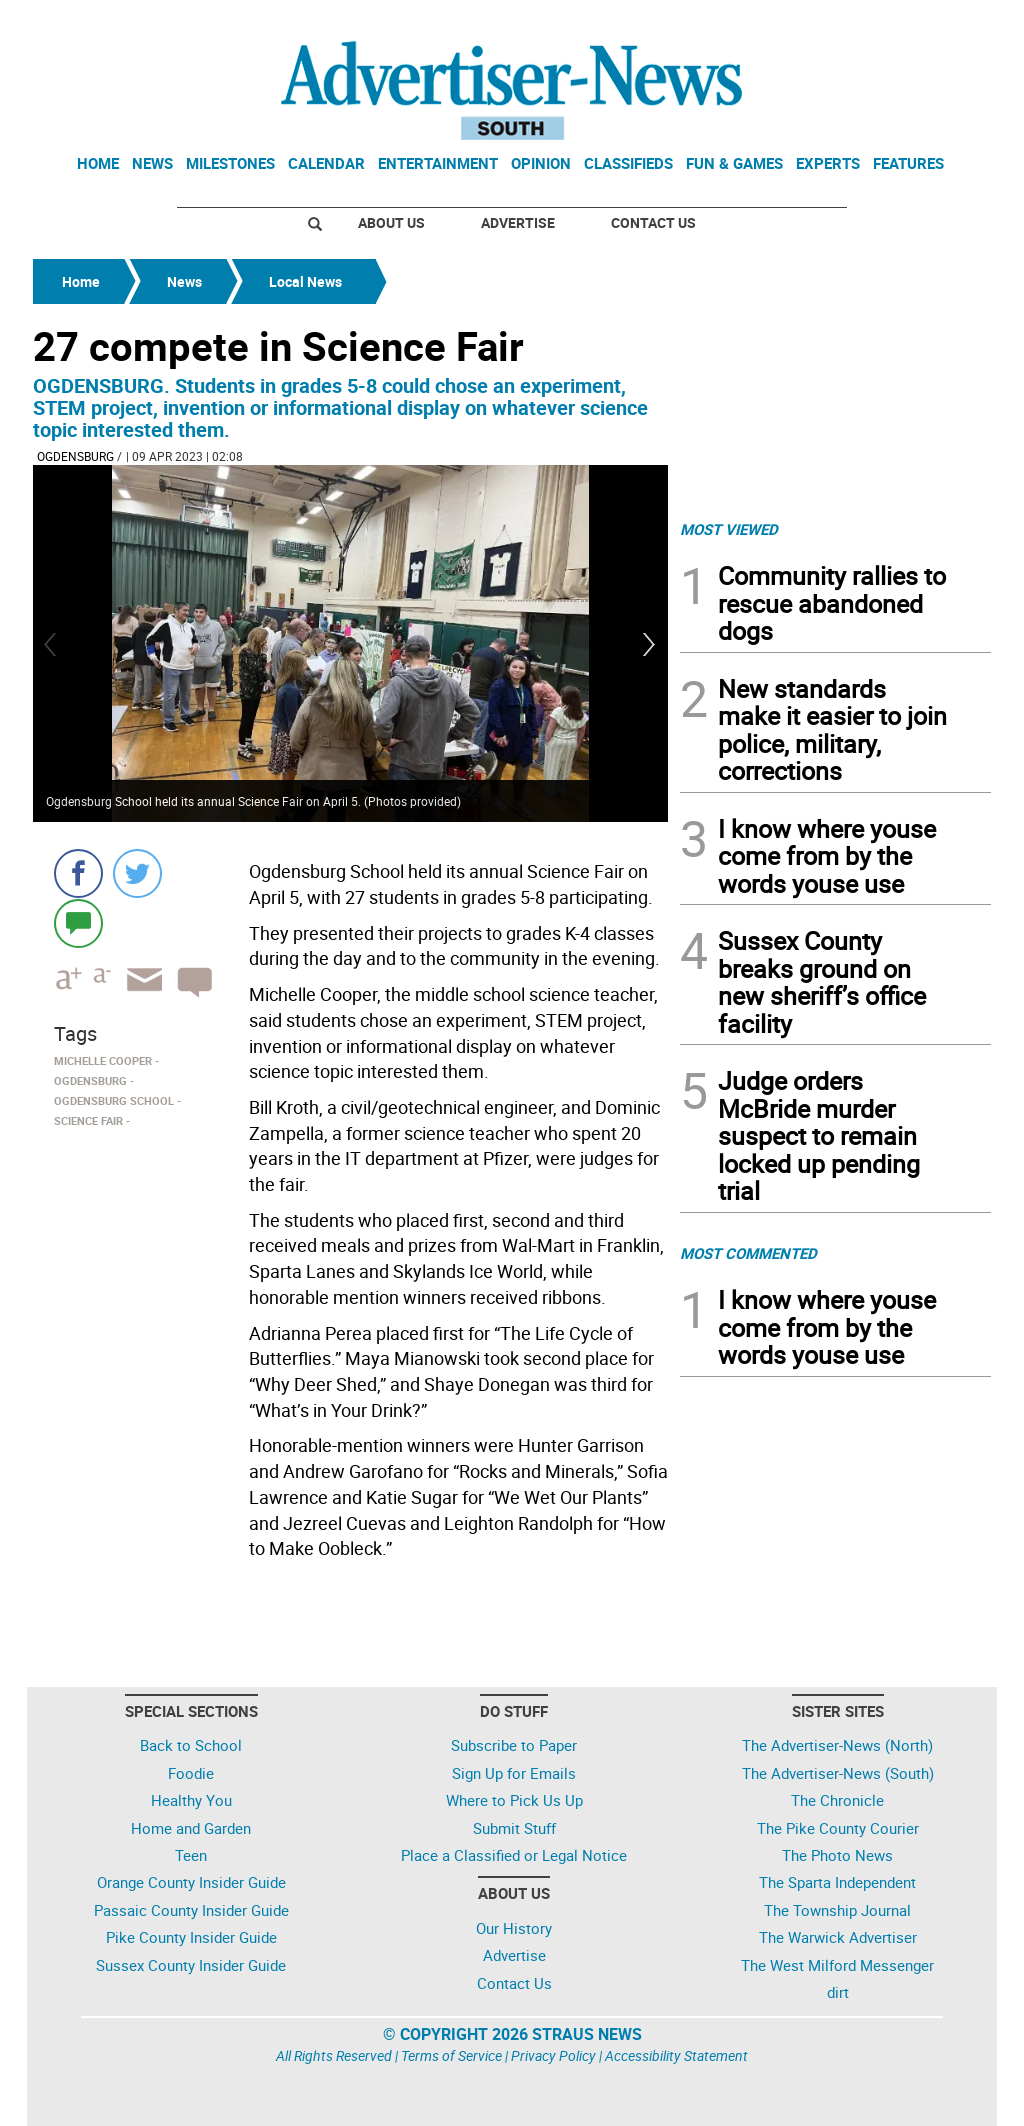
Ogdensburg (75, 456)
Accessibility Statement (676, 2055)
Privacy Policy (553, 2055)
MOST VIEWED (729, 529)
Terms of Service (451, 2055)
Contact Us (653, 222)
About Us (391, 222)
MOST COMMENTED (748, 1253)
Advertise (518, 222)
